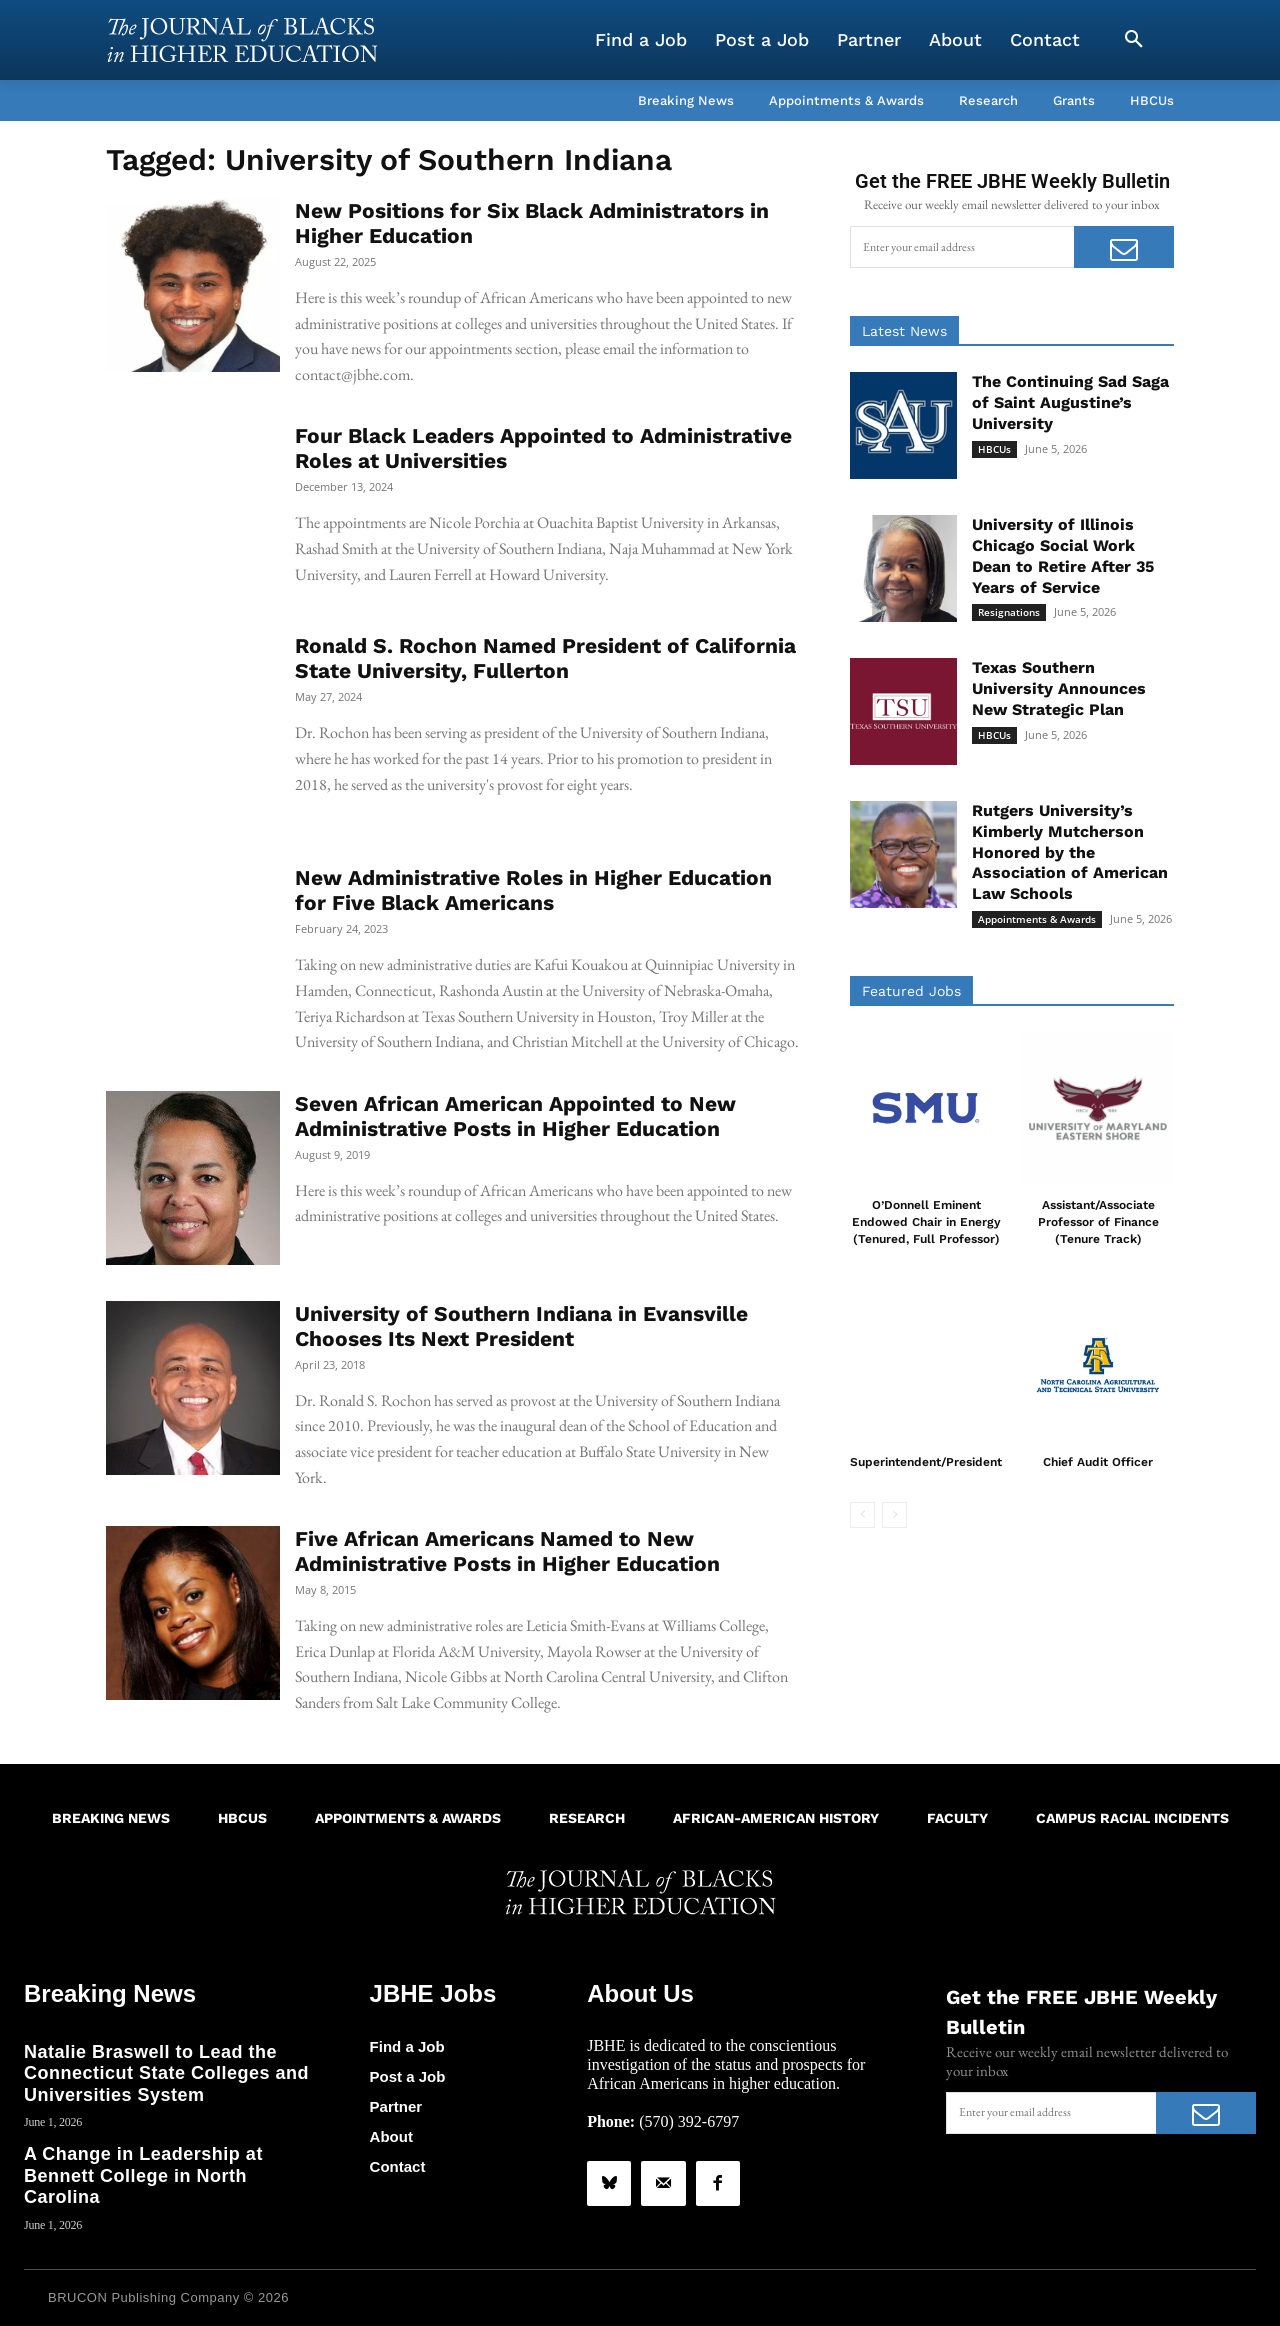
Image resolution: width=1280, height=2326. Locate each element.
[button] (1134, 40)
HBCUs (994, 449)
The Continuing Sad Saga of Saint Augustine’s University (1070, 402)
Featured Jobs (911, 991)
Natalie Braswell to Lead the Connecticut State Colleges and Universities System (166, 2073)
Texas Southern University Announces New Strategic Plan (1059, 688)
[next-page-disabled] (894, 1515)
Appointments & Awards (1037, 919)
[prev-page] (862, 1515)
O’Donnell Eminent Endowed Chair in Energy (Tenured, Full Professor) (926, 1222)
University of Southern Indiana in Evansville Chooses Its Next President (521, 1326)
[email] (962, 247)
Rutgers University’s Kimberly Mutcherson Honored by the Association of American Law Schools (1070, 852)
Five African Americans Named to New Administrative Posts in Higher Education (507, 1551)
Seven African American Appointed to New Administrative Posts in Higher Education (515, 1116)
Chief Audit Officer (1098, 1462)
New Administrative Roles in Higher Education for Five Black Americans (533, 890)
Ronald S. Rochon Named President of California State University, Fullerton (545, 658)
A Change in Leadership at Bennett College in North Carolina (143, 2175)
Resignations (1009, 612)
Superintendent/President (926, 1462)
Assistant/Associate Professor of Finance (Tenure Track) (1098, 1222)
